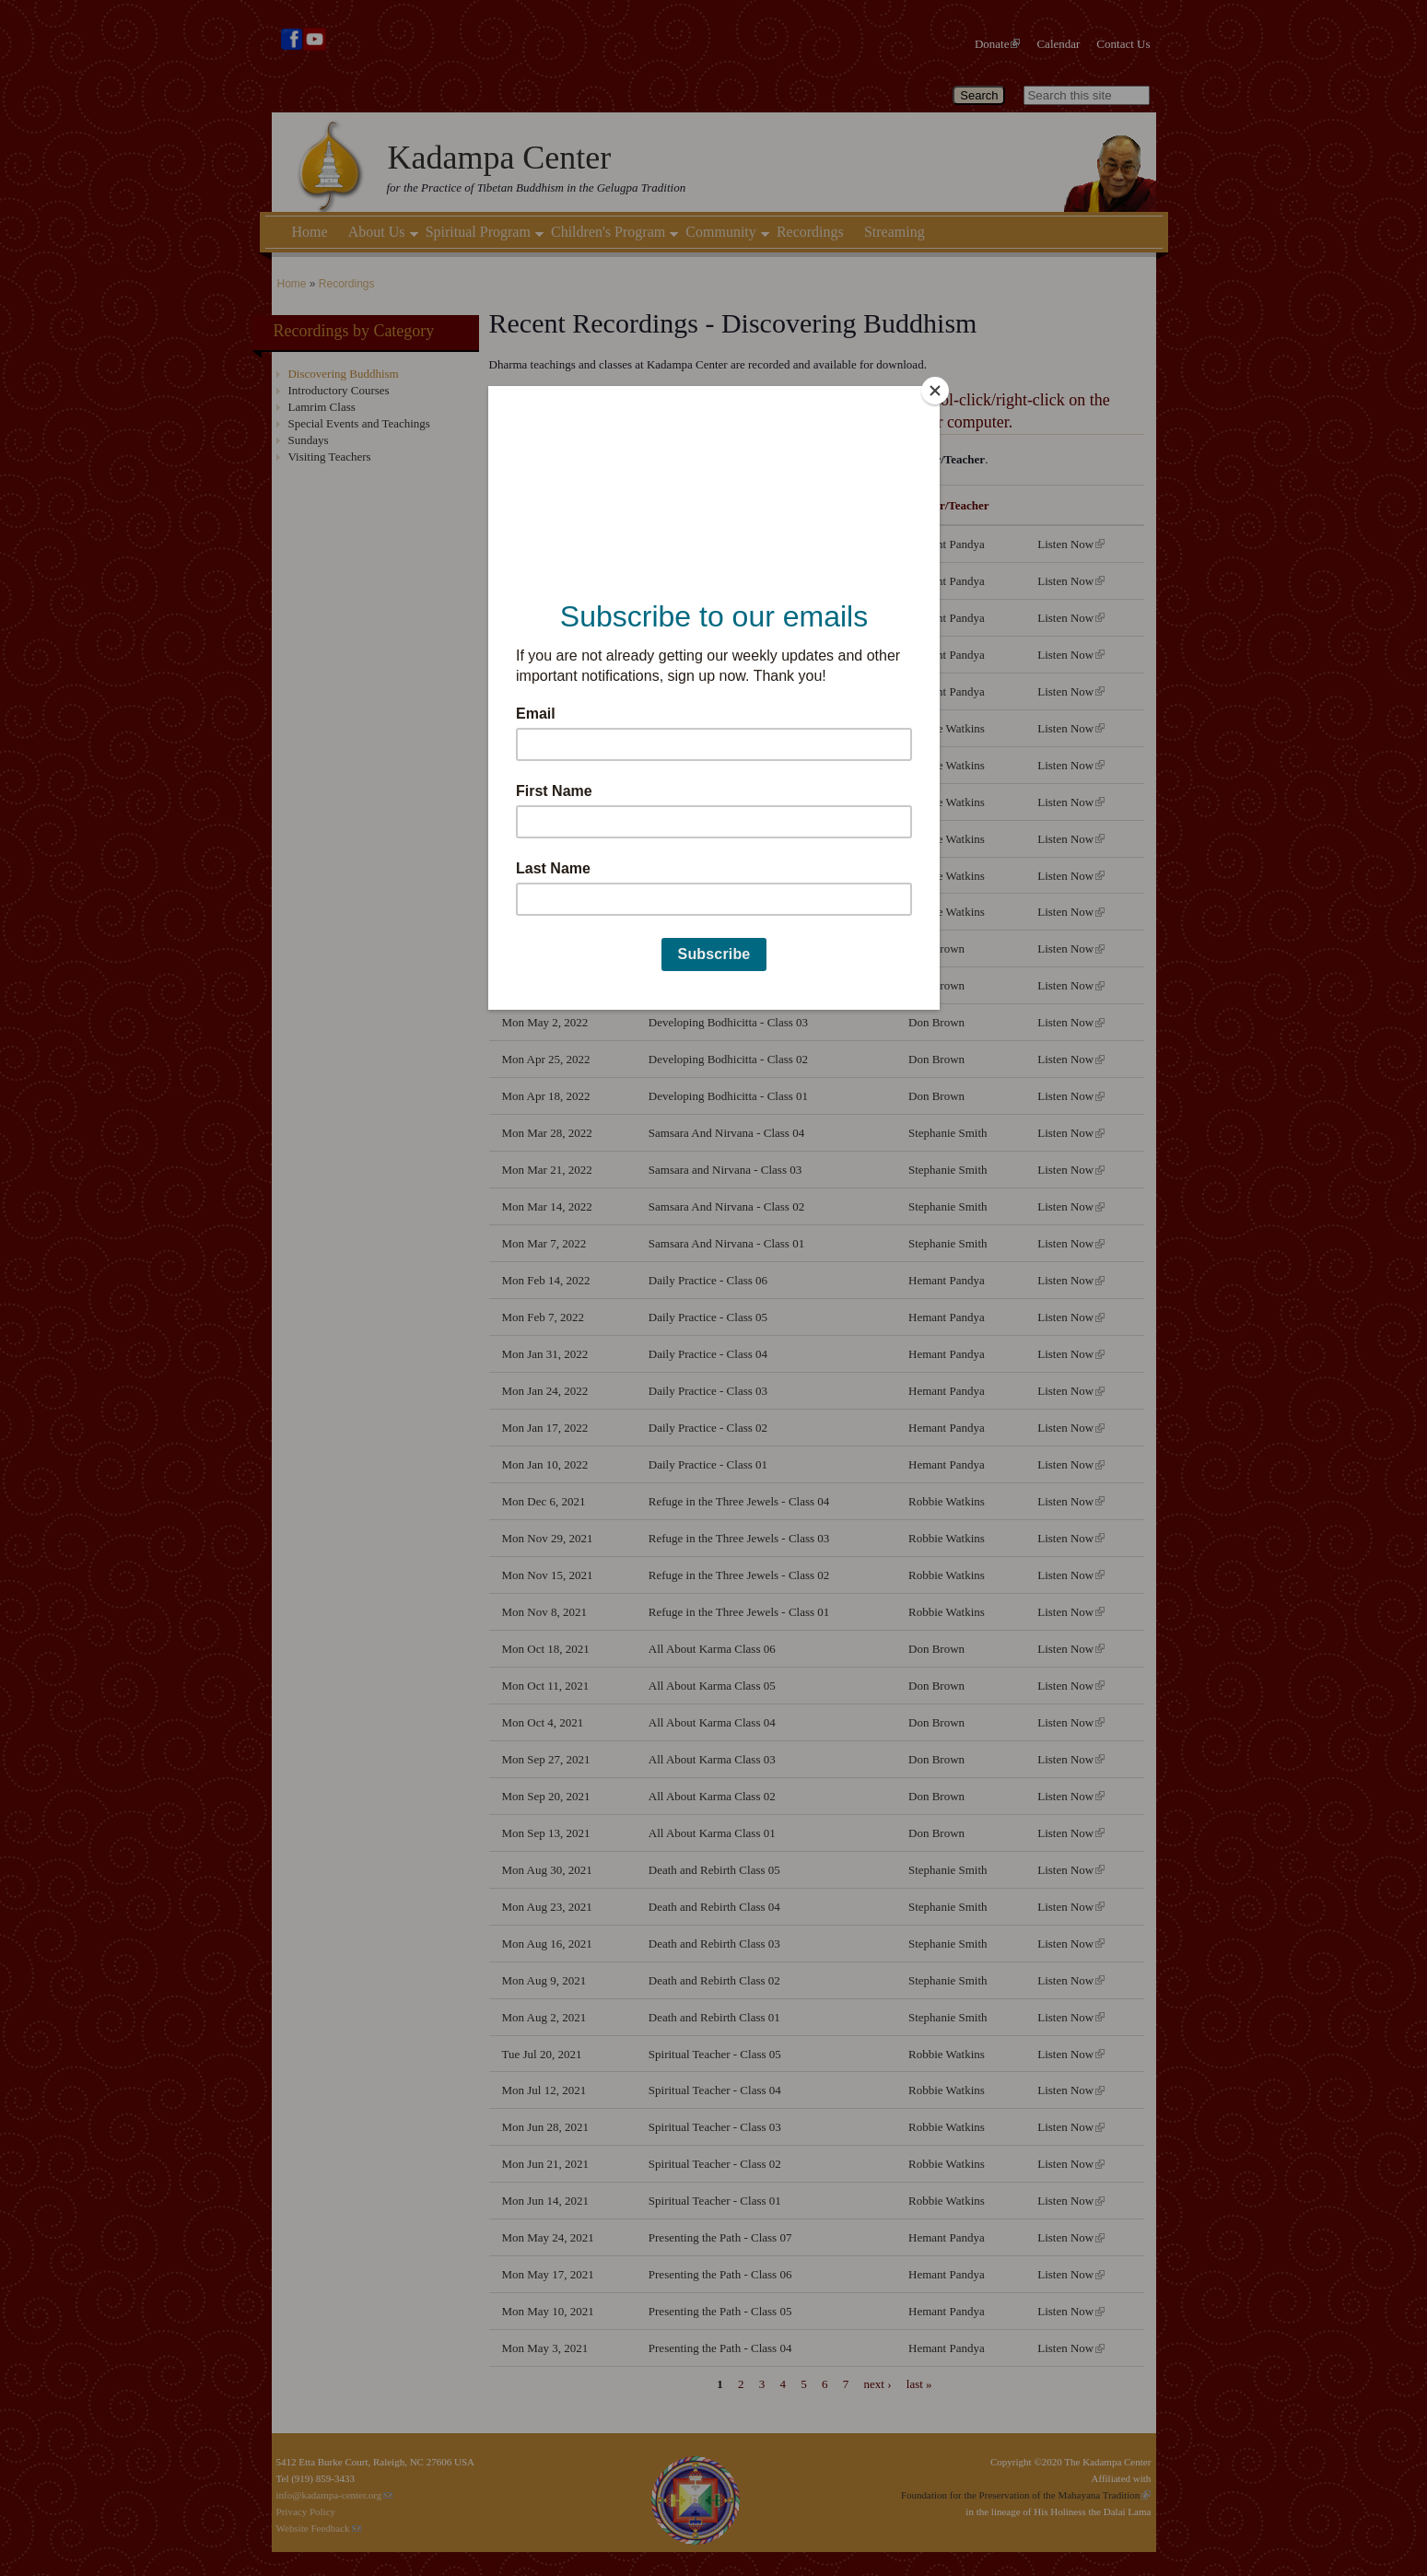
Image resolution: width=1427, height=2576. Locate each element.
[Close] (935, 390)
